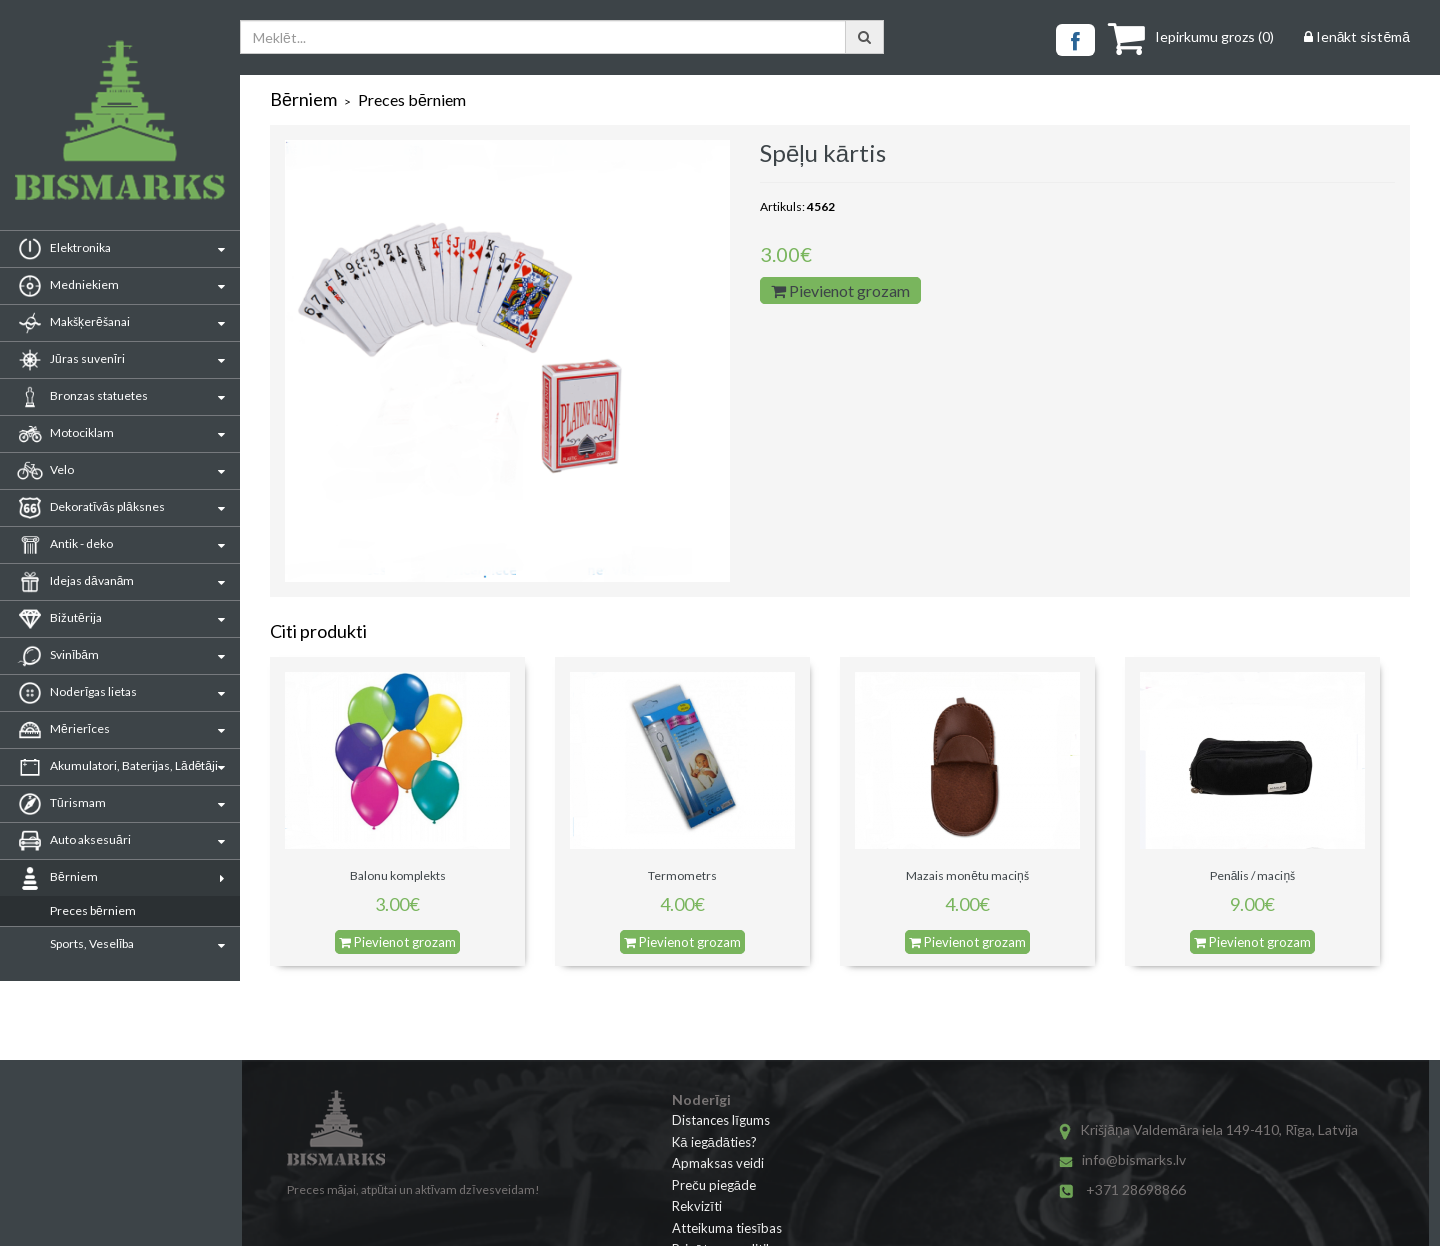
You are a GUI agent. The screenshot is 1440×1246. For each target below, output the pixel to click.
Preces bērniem (93, 910)
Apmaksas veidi (718, 1163)
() (1191, 36)
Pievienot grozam (840, 290)
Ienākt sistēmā (1357, 36)
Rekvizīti (697, 1206)
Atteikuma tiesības (727, 1228)
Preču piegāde (714, 1185)
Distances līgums (721, 1120)
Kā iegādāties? (714, 1142)
